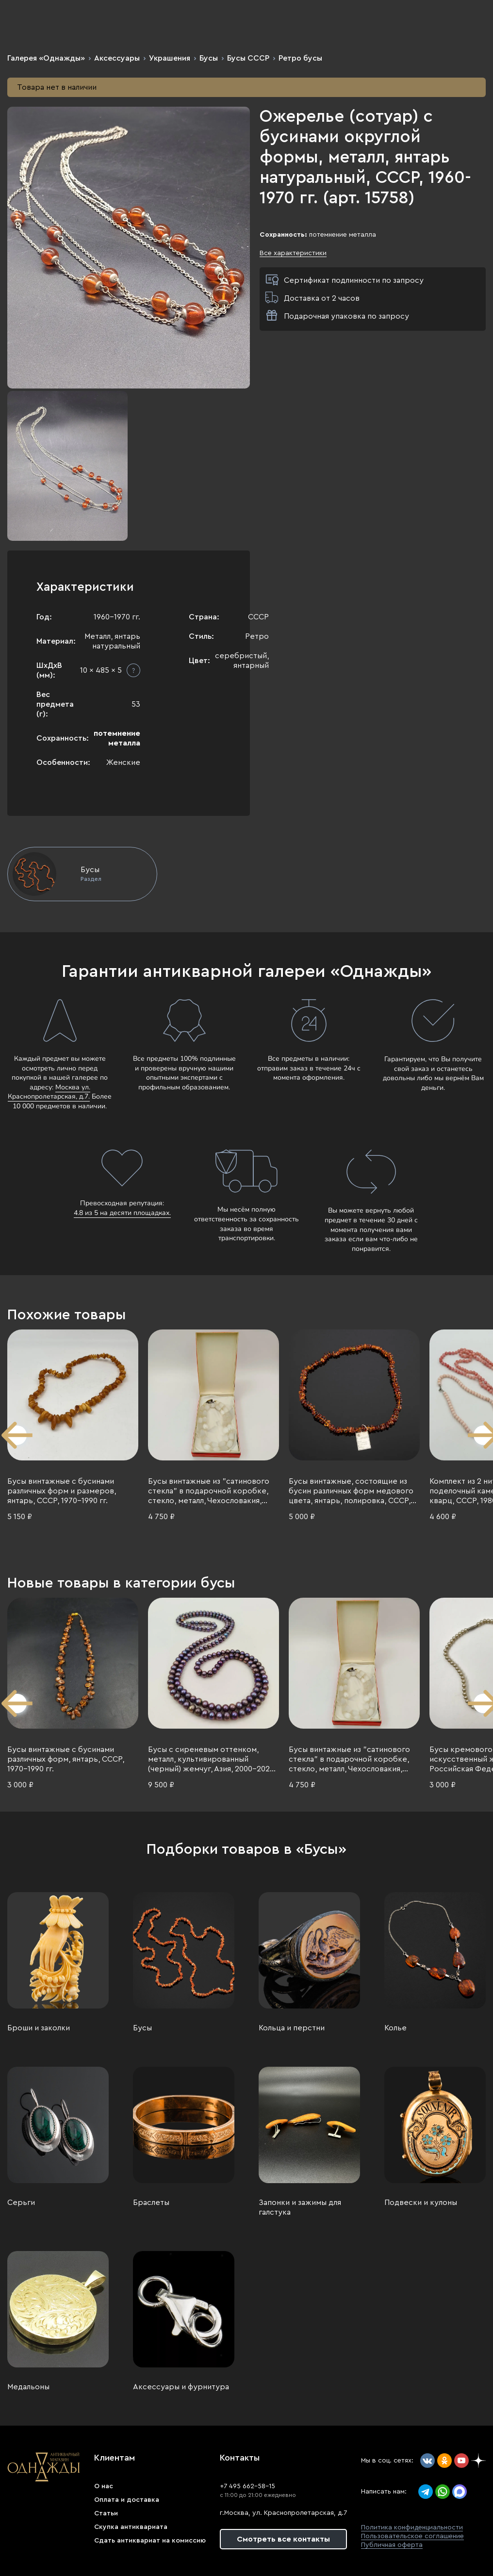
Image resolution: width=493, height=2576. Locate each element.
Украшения (169, 58)
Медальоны (28, 2387)
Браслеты (151, 2202)
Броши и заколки (38, 2028)
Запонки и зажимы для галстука (300, 2207)
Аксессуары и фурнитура (181, 2387)
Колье (395, 2028)
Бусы (208, 58)
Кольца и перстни (292, 2028)
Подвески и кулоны (420, 2202)
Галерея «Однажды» (46, 58)
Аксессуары (117, 58)
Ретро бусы (300, 58)
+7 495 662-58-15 (247, 2486)
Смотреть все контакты (283, 2539)
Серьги (21, 2202)
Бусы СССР (248, 58)
